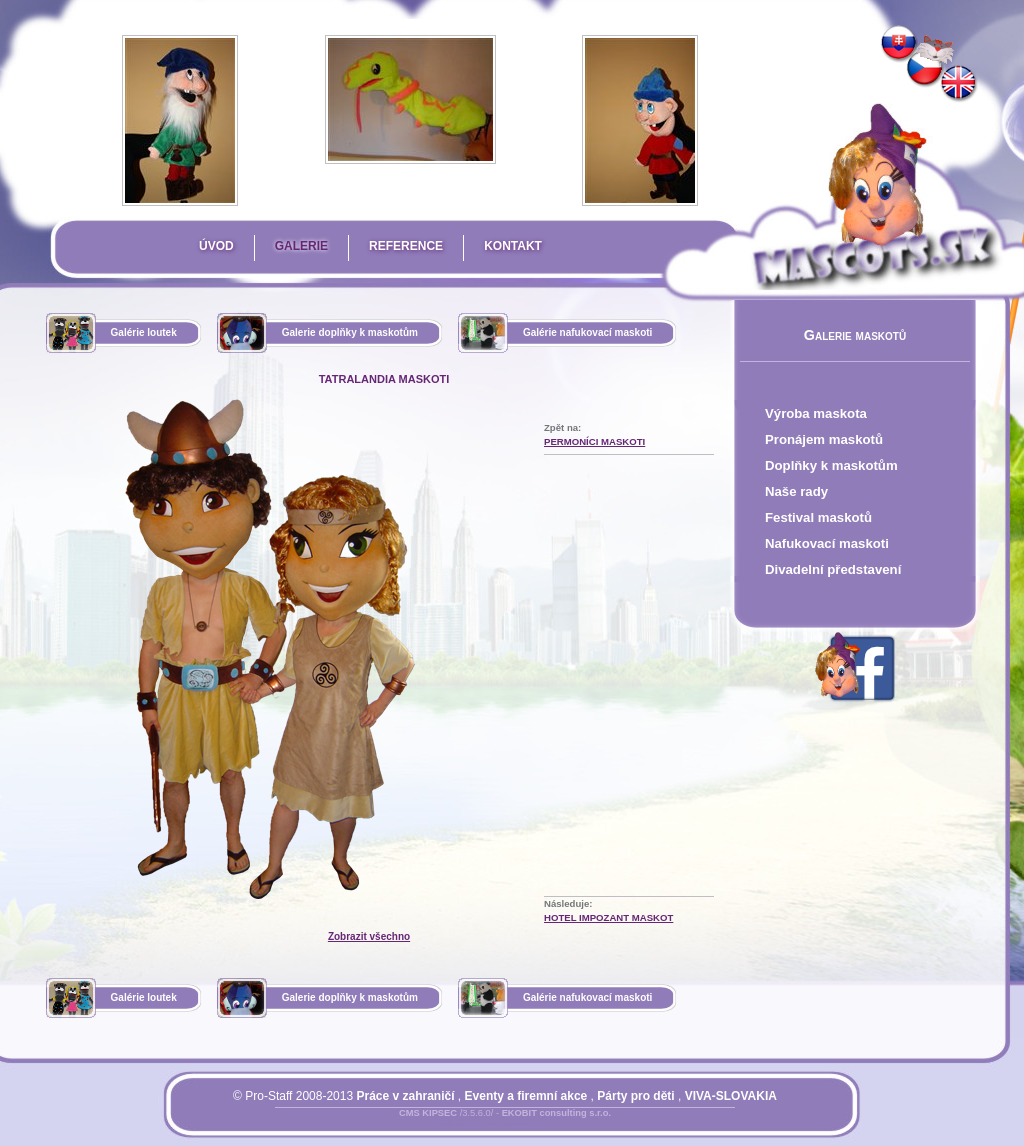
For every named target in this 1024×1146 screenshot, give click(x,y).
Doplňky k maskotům (831, 465)
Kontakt (513, 246)
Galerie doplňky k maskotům (350, 332)
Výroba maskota (816, 413)
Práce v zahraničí (405, 1096)
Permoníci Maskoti (594, 441)
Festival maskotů (818, 517)
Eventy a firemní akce (526, 1096)
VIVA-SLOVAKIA (731, 1096)
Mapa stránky (538, 1125)
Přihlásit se (465, 1125)
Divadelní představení (833, 569)
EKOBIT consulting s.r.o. (556, 1113)
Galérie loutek (144, 332)
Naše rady (796, 491)
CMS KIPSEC (428, 1113)
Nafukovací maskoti (827, 543)
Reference (406, 246)
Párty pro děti (635, 1096)
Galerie (301, 246)
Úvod (216, 246)
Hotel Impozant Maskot (608, 917)
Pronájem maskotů (824, 439)
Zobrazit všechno (369, 936)
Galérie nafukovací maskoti (588, 332)
